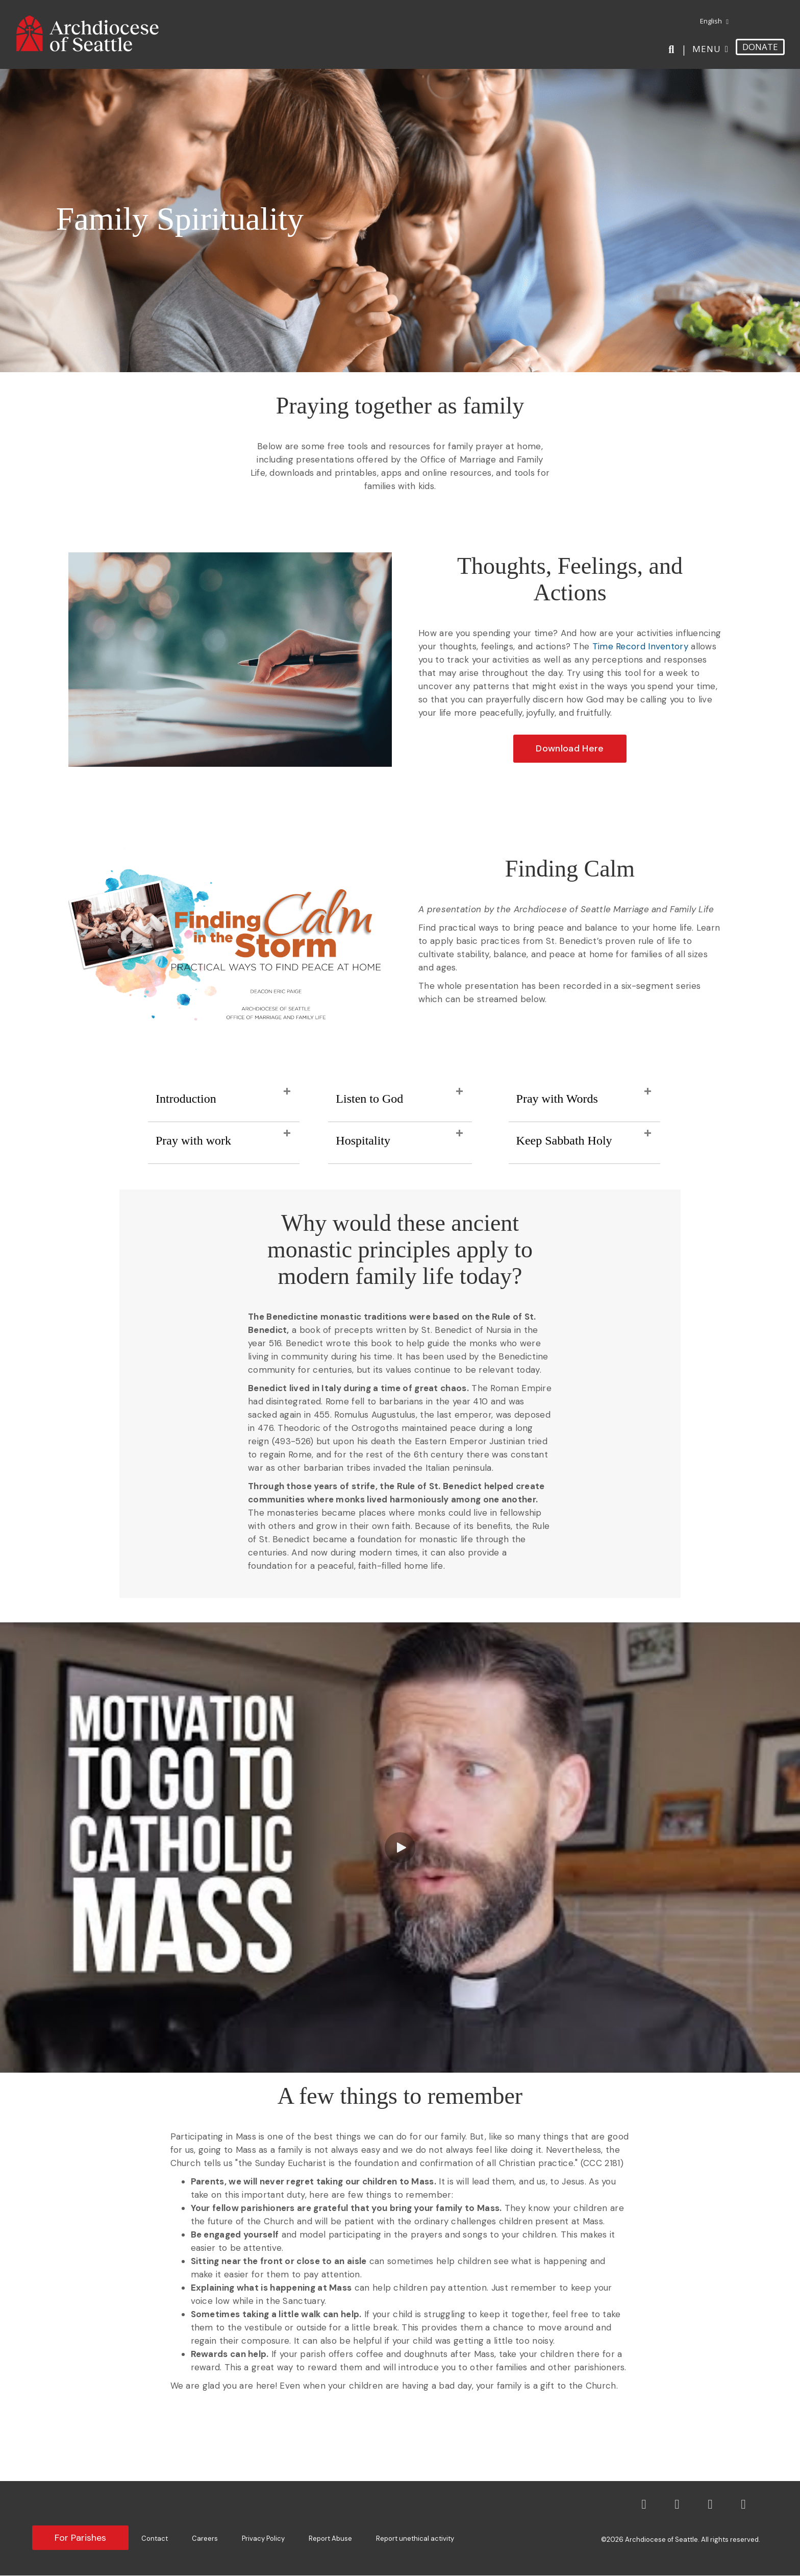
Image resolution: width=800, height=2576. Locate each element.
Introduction (186, 1098)
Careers (205, 2538)
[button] (570, 749)
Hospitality (363, 1140)
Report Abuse (330, 2538)
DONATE (760, 47)
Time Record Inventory (640, 646)
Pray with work (193, 1140)
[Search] (673, 49)
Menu (706, 49)
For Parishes (80, 2538)
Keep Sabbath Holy (564, 1140)
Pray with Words (557, 1098)
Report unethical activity (415, 2538)
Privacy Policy (263, 2538)
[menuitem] (710, 21)
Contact (154, 2538)
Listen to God (369, 1098)
